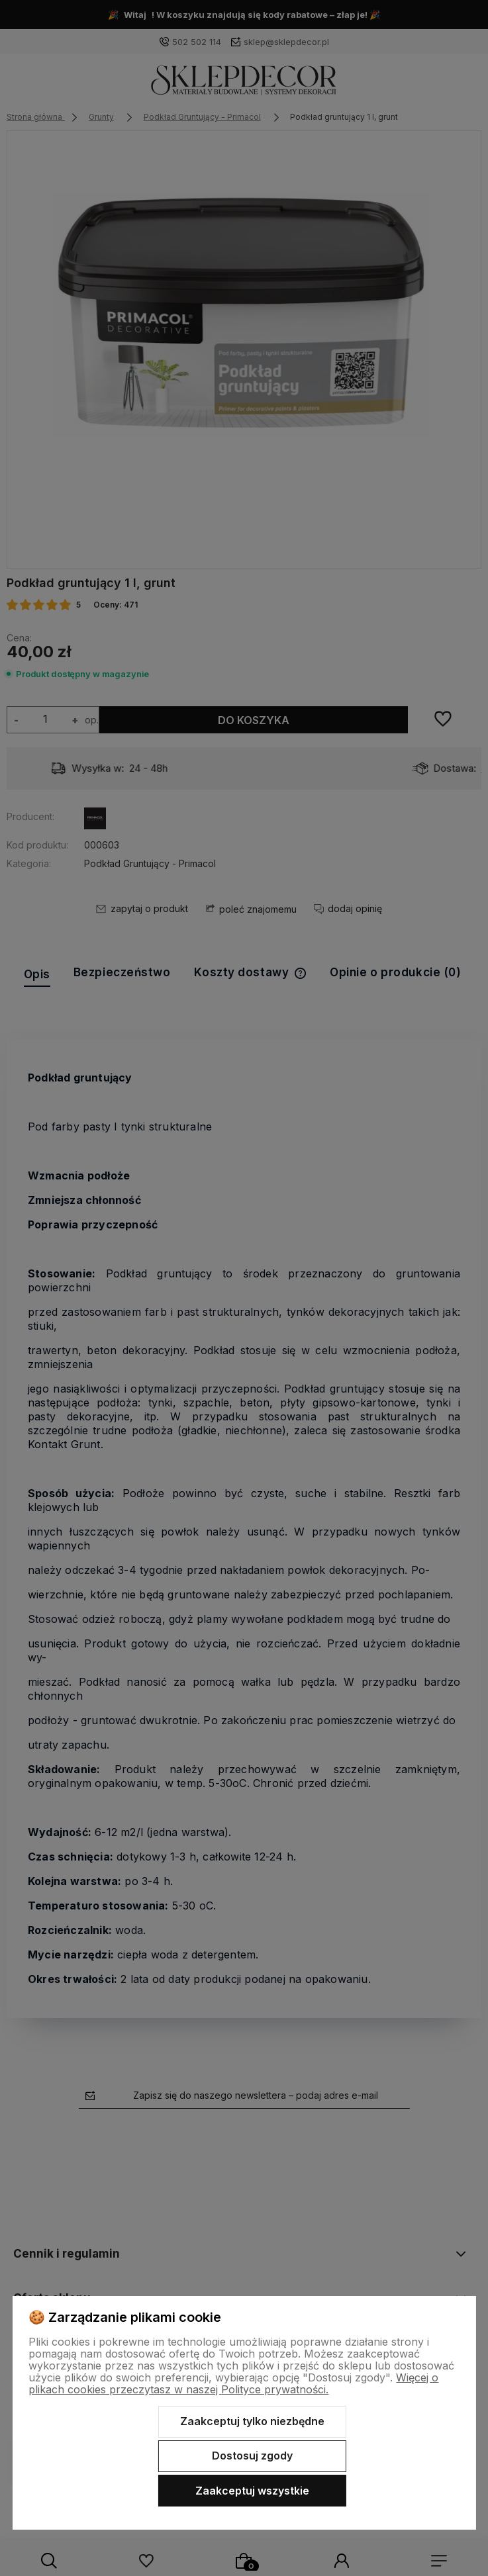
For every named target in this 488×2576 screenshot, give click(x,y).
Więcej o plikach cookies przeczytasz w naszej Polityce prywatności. (233, 2383)
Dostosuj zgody (252, 2455)
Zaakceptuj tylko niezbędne (252, 2421)
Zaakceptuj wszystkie (252, 2490)
